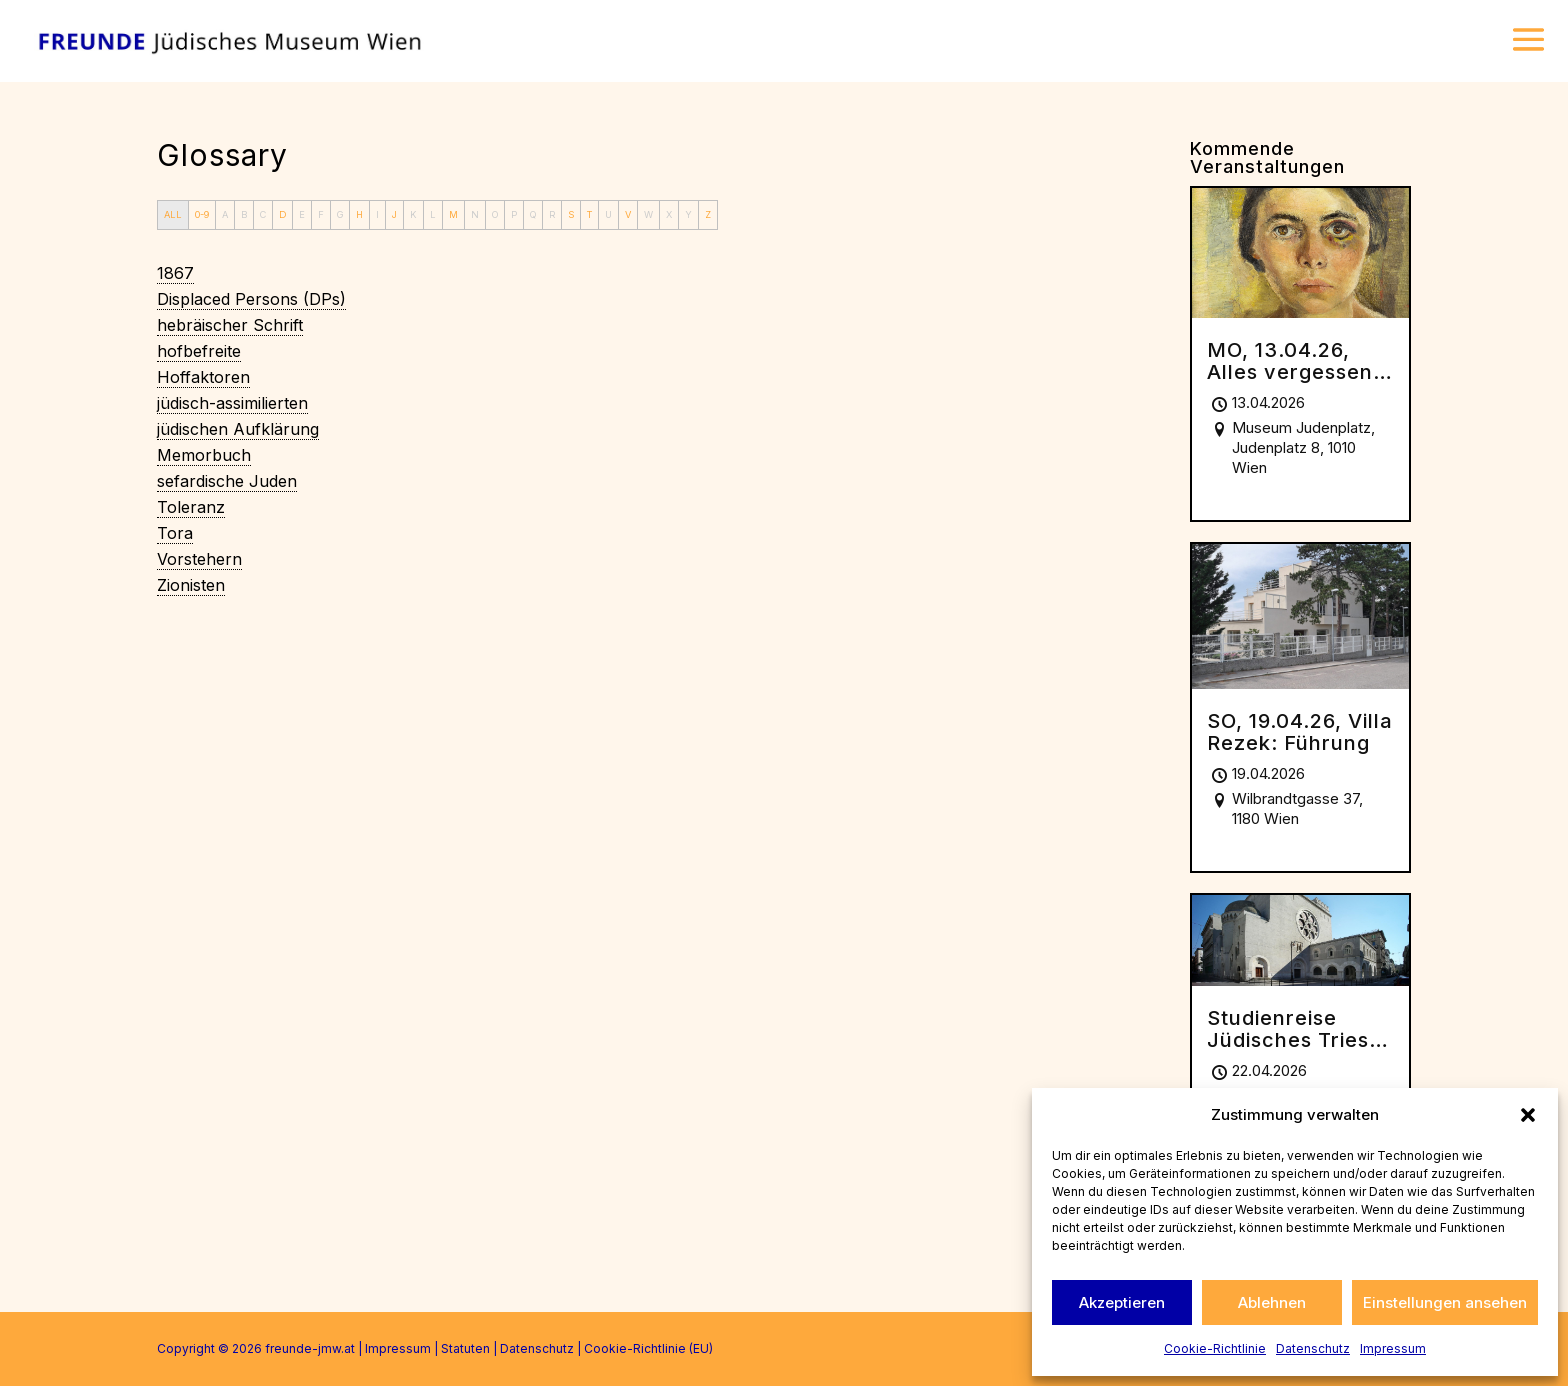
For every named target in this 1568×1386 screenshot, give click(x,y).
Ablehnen (1272, 1302)
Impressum (1393, 1348)
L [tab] (433, 214)
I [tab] (377, 214)
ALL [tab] (173, 214)
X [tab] (669, 214)
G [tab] (340, 214)
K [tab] (413, 214)
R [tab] (552, 214)
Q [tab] (533, 214)
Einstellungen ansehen (1445, 1302)
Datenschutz (1313, 1348)
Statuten (465, 1348)
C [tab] (263, 214)
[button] (1528, 1115)
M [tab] (453, 214)
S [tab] (571, 214)
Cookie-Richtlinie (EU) (648, 1348)
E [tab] (302, 214)
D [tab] (282, 214)
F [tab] (321, 214)
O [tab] (495, 214)
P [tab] (514, 214)
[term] (175, 273)
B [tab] (244, 214)
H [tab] (359, 214)
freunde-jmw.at (310, 1348)
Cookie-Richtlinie (1215, 1348)
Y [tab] (688, 214)
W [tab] (648, 214)
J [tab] (394, 214)
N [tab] (475, 214)
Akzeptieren (1122, 1302)
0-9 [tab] (202, 214)
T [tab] (589, 214)
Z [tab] (708, 214)
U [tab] (608, 214)
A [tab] (225, 214)
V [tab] (628, 214)
